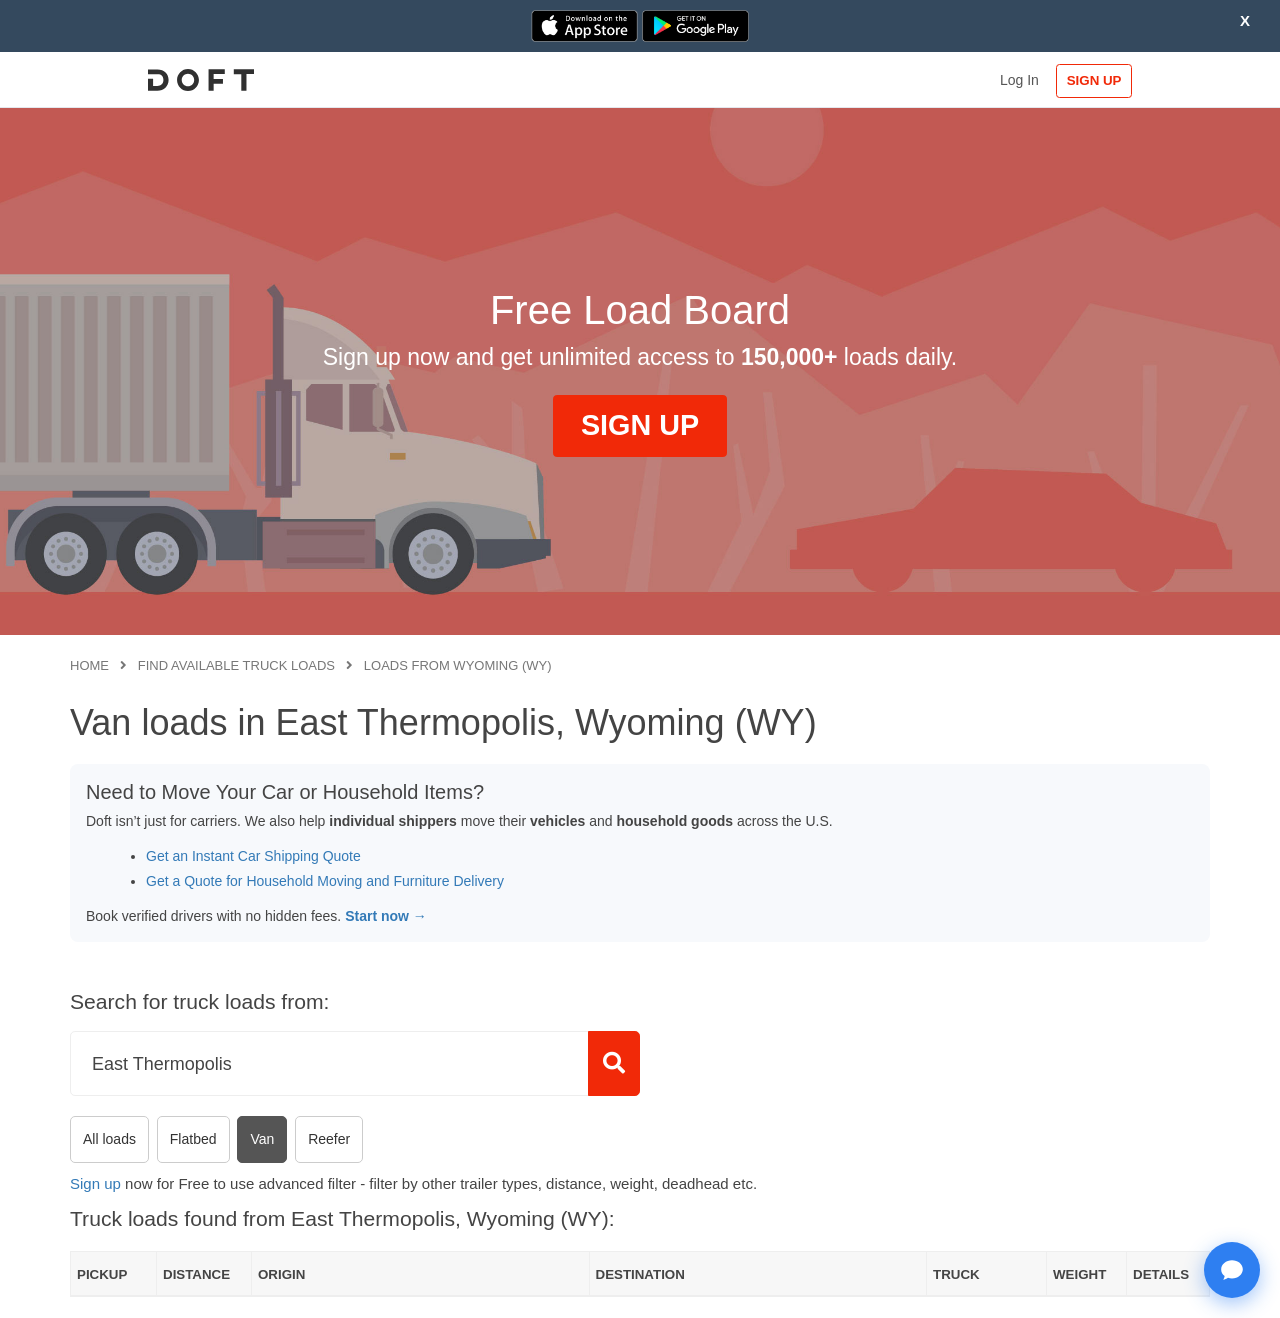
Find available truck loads (236, 665)
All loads (109, 1139)
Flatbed (193, 1139)
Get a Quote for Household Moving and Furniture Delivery (325, 881)
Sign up (95, 1183)
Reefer (329, 1139)
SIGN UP (1145, 80)
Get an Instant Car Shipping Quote (253, 856)
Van (262, 1139)
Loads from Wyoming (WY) (458, 665)
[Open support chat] (1232, 1270)
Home (89, 665)
